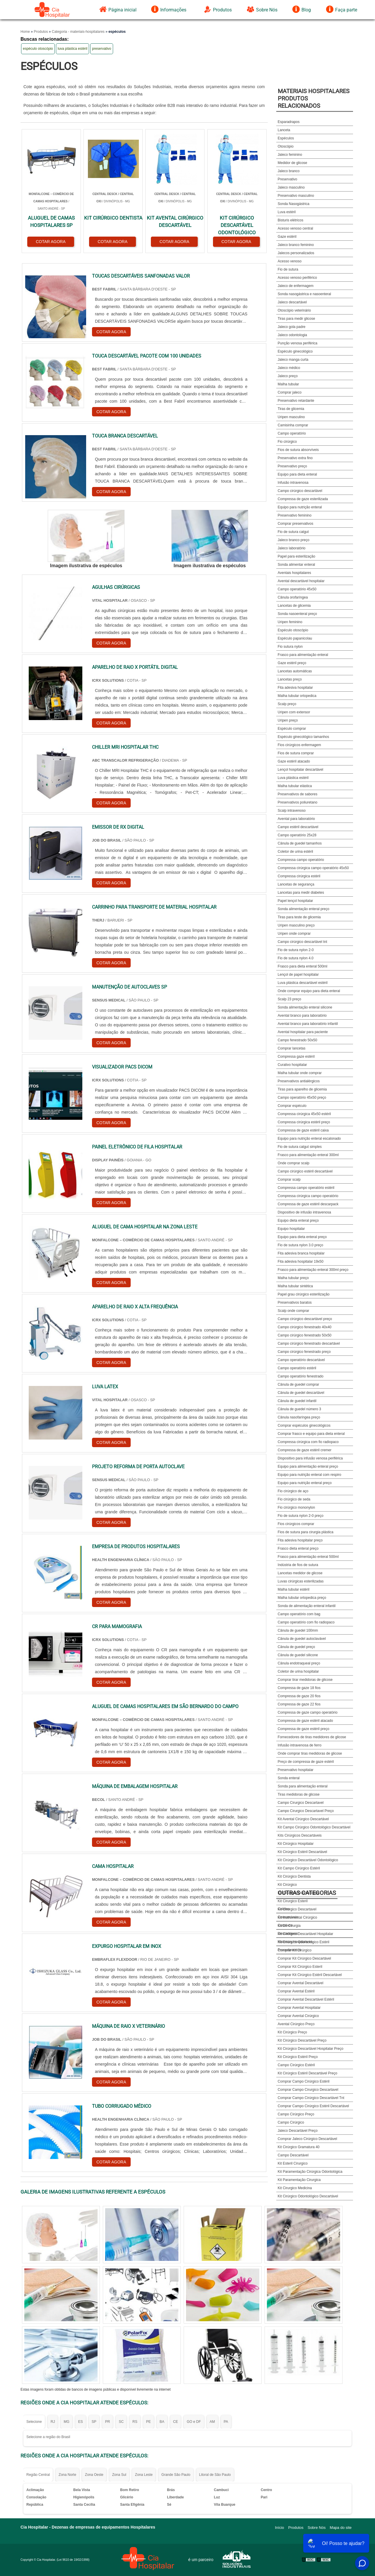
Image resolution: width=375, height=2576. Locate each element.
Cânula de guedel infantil (297, 1401)
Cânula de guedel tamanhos (300, 843)
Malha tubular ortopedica (297, 696)
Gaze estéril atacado (294, 761)
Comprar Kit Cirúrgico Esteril (300, 1967)
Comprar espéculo (292, 1106)
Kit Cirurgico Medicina (295, 2188)
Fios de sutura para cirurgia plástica (305, 1532)
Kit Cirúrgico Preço (292, 2032)
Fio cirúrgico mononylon (296, 1507)
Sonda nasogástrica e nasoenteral (304, 294)
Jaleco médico (289, 368)
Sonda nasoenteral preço (297, 614)
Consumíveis (288, 1917)
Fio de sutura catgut (293, 532)
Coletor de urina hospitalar (298, 1671)
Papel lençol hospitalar (295, 901)
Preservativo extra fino (295, 458)
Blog (301, 9)
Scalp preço (287, 704)
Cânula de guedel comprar (298, 1384)
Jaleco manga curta (293, 360)
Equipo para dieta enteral (297, 474)
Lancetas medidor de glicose (300, 1573)
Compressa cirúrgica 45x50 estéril (304, 1114)
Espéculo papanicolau (295, 638)
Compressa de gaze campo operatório (308, 1712)
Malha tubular (288, 384)
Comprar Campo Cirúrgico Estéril (304, 2081)
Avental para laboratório (296, 819)
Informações (168, 9)
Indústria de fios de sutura (298, 1565)
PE (148, 2422)
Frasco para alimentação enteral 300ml (308, 1155)
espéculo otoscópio (38, 49)
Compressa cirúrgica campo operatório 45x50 (313, 868)
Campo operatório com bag (299, 1614)
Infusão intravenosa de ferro (299, 1745)
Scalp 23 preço (289, 999)
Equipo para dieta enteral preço (302, 1237)
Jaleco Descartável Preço (298, 2131)
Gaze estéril (287, 237)
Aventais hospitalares (294, 573)
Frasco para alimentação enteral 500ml (308, 1557)
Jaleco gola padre (292, 327)
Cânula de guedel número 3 (299, 1409)
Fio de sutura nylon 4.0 (295, 958)
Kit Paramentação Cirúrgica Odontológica (310, 2172)
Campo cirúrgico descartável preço (305, 1319)
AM (212, 2422)
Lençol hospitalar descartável (300, 769)
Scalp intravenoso (292, 810)
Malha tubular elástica (295, 786)
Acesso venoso (289, 261)
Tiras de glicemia (291, 409)
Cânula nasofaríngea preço (299, 1417)
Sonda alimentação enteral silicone (305, 1007)
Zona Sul (119, 2475)
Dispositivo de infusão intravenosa (304, 1212)
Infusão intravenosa (293, 483)
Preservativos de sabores (297, 794)
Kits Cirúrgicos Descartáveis (300, 1835)
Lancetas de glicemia (294, 606)
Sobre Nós (262, 9)
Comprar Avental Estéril (296, 1991)
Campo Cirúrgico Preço (296, 2114)
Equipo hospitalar (291, 1229)
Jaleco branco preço (293, 540)
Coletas (284, 1909)
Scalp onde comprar (293, 1311)
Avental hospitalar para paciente (303, 1032)
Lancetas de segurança (296, 884)
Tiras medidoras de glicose (299, 1794)
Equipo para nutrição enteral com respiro (309, 1475)
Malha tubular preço (293, 1278)
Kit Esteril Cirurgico (293, 2163)
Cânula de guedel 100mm (298, 1630)
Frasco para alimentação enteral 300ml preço (313, 1270)
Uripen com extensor (294, 712)
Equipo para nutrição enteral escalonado (309, 1138)
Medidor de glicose (292, 163)
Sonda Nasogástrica (293, 204)
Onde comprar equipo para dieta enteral (309, 991)
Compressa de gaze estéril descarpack (308, 1204)
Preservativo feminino (294, 515)
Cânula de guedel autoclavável (302, 1639)
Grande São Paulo (175, 2475)
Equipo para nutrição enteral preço (305, 1483)
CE (175, 2422)
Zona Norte (67, 2475)
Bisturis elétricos (290, 220)
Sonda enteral (289, 1778)
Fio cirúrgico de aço (293, 1491)
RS (134, 2422)
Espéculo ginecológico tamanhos (303, 737)
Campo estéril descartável (298, 827)
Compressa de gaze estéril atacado (305, 1721)
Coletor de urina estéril (295, 851)
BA (162, 2422)
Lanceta (284, 130)
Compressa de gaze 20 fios (299, 1696)
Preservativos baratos (295, 1302)
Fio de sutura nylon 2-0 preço (300, 1516)
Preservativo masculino (296, 196)
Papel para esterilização (296, 556)
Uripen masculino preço (296, 925)
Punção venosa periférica (297, 343)
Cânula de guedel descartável (301, 1393)
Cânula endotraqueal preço (299, 1663)
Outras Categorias (307, 1892)
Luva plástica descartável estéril (303, 983)
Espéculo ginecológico (295, 351)
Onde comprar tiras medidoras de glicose (310, 1753)
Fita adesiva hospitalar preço (300, 1540)
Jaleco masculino (291, 187)
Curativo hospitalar (292, 1065)
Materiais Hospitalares (295, 1942)
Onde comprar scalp (293, 1163)
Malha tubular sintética (295, 1286)
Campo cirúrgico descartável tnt (302, 942)
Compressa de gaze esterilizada (303, 499)
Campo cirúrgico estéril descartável (305, 1171)
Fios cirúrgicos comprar (296, 1524)
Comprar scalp (289, 1179)
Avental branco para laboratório (302, 1015)
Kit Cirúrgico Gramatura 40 (299, 2147)
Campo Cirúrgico (291, 2122)
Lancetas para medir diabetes (301, 892)
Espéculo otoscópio (293, 630)
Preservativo (287, 179)
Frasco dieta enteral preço (298, 1548)
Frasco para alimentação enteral (303, 655)
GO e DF (194, 2422)
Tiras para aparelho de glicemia (302, 1089)
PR (107, 2422)
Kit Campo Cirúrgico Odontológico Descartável (314, 1827)
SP (94, 2422)
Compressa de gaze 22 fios (299, 1704)
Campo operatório (292, 433)
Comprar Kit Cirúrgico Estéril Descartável (310, 1975)
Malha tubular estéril (293, 1589)
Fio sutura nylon (290, 647)
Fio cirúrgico (287, 442)
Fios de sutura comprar (296, 753)
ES (80, 2422)
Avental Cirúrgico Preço (296, 2024)
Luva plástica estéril (293, 778)
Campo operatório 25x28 (297, 835)
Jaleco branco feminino (296, 245)
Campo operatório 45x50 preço (302, 1097)
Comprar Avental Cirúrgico (298, 2016)
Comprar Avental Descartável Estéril (306, 1999)
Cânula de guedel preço (296, 1647)
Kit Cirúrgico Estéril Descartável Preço (307, 2073)
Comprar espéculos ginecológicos (304, 1425)
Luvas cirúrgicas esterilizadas (301, 1581)
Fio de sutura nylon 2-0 (296, 950)
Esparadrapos (289, 122)
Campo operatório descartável (301, 1360)
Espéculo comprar (292, 729)
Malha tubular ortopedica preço (302, 1598)
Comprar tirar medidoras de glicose (305, 1680)
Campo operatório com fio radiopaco (306, 1622)
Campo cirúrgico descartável (300, 491)
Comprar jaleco (289, 392)
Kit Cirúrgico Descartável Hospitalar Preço (310, 2049)
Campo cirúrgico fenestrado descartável (309, 1343)
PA (226, 2422)
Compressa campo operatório (301, 860)
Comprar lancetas (292, 1048)
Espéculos (286, 138)
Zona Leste (144, 2475)
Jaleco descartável (292, 302)
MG (66, 2422)
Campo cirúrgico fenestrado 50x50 (304, 1335)
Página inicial (118, 9)
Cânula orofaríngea (293, 597)
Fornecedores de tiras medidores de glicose (312, 1737)
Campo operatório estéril (297, 1368)
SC (121, 2422)
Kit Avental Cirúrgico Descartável (303, 1819)
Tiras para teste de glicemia (299, 917)
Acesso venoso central (295, 228)
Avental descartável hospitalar (301, 581)
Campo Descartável (293, 2155)
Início (279, 2527)
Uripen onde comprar (294, 933)
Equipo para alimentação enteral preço (308, 1466)
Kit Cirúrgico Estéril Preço (298, 2057)
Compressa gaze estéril (296, 1056)
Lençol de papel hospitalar (298, 974)
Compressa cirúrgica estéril (299, 876)
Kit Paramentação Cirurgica (299, 2180)
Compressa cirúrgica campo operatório (308, 1196)
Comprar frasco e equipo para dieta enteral (311, 1434)
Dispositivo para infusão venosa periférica (310, 1458)
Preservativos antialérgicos (299, 1081)
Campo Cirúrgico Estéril (296, 2065)
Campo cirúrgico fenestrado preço (304, 1352)
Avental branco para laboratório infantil (308, 1024)
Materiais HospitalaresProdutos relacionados (314, 98)
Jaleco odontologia (292, 335)
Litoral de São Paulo (215, 2475)
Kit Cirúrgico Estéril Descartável (302, 1852)
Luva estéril (287, 212)
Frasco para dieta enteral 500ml (302, 966)
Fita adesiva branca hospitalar (301, 1253)
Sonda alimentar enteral (296, 565)
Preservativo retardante (296, 401)
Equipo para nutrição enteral (300, 507)
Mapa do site (341, 2527)
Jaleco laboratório (292, 548)
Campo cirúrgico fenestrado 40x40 (304, 1327)
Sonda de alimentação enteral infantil (306, 1606)
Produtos (218, 9)
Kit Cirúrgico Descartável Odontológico (308, 1860)
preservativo (101, 49)
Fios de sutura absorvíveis (298, 450)
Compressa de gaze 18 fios (299, 1688)
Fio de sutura (288, 269)
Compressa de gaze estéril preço (303, 1729)
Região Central (38, 2475)
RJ (53, 2422)
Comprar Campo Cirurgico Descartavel (308, 2090)
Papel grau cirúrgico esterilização (304, 1294)
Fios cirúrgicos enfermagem (299, 745)
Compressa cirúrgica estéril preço (304, 1122)
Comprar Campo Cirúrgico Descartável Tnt (311, 2098)
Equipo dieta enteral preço (298, 1220)
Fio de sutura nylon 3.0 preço (300, 1245)
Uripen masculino (291, 417)
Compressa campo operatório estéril (306, 1188)
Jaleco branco (289, 171)
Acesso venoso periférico (297, 278)
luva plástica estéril (72, 49)
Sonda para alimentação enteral (303, 1786)
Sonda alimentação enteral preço (303, 909)
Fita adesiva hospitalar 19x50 (300, 1261)
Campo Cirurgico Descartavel (301, 1803)
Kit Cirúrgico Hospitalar (296, 1844)
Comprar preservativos (295, 524)
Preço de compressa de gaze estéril (306, 1762)
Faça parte (341, 9)
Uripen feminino (290, 622)
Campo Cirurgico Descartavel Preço (306, 1811)
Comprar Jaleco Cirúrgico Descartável (307, 2139)
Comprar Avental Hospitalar (299, 2008)
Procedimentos (289, 1950)
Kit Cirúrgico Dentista (294, 1876)
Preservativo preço (292, 466)
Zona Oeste (94, 2475)
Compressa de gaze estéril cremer (304, 1450)
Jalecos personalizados (296, 253)
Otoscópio (286, 146)
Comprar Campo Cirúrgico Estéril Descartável (313, 2106)
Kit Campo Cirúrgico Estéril (299, 1868)
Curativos (285, 1925)
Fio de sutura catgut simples (300, 1147)
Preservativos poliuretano (297, 802)
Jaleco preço (288, 376)
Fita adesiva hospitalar (295, 688)
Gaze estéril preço (292, 663)
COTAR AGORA (51, 241)
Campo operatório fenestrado (300, 1376)
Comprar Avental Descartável (300, 1983)
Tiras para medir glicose (296, 319)
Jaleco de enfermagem (295, 286)
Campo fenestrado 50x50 (297, 1040)
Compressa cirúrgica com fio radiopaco (308, 1442)
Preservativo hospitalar (295, 1770)
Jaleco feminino (290, 155)
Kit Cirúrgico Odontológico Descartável (308, 2196)
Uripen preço (288, 720)
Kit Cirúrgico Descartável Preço (302, 2040)
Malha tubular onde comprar (300, 1073)
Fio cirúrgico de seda (294, 1499)
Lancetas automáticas (295, 671)
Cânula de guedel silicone (298, 1655)
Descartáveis (288, 1933)
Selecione (34, 2422)
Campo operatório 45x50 (297, 589)
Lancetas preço (290, 679)
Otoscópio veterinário (294, 310)
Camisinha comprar (293, 425)
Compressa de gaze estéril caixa (303, 1130)
